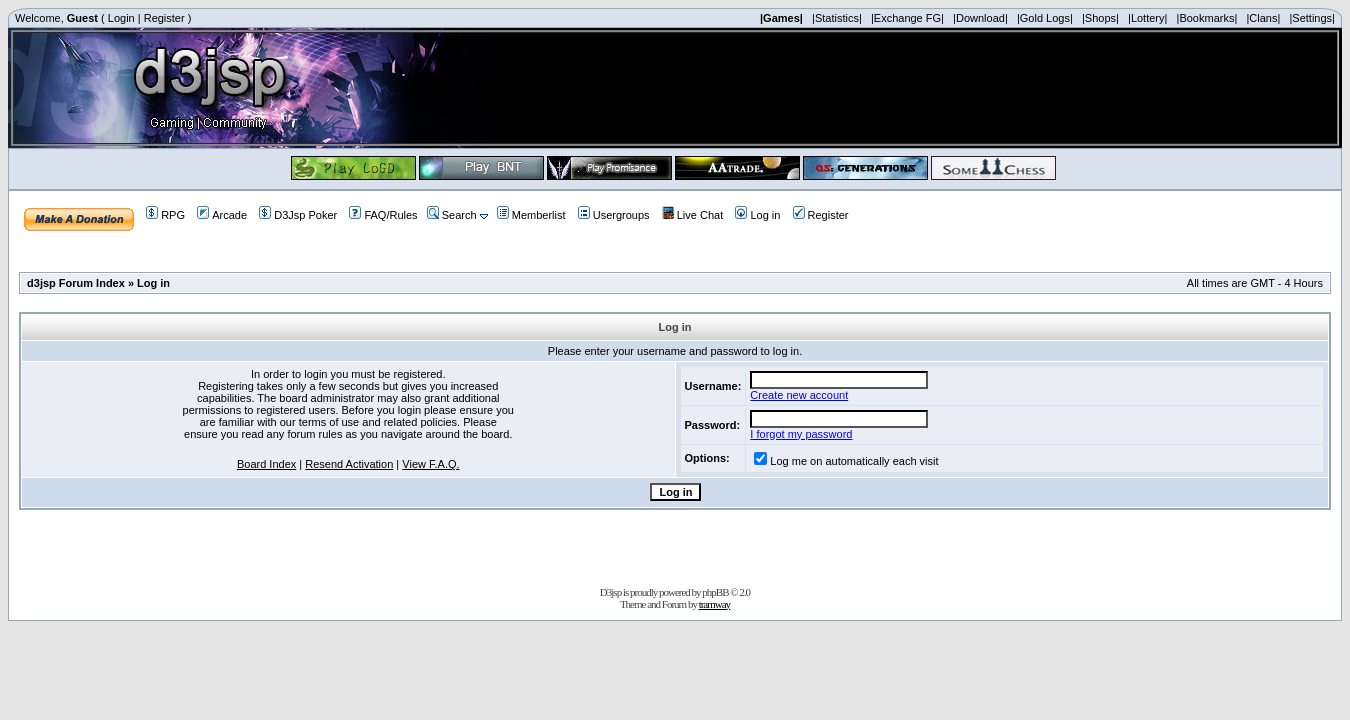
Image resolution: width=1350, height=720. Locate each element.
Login (121, 18)
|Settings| (1311, 18)
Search (452, 215)
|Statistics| (837, 18)
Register (164, 18)
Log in (757, 215)
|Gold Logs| (1045, 18)
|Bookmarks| (1207, 18)
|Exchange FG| (907, 18)
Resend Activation (349, 464)
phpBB (715, 592)
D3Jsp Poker (298, 215)
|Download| (980, 18)
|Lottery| (1147, 18)
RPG (165, 215)
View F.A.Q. (430, 464)
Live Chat (692, 215)
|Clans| (1263, 18)
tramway (714, 604)
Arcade (222, 215)
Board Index (266, 464)
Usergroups (614, 215)
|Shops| (1100, 18)
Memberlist (531, 215)
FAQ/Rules (383, 215)
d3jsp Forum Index (76, 283)
